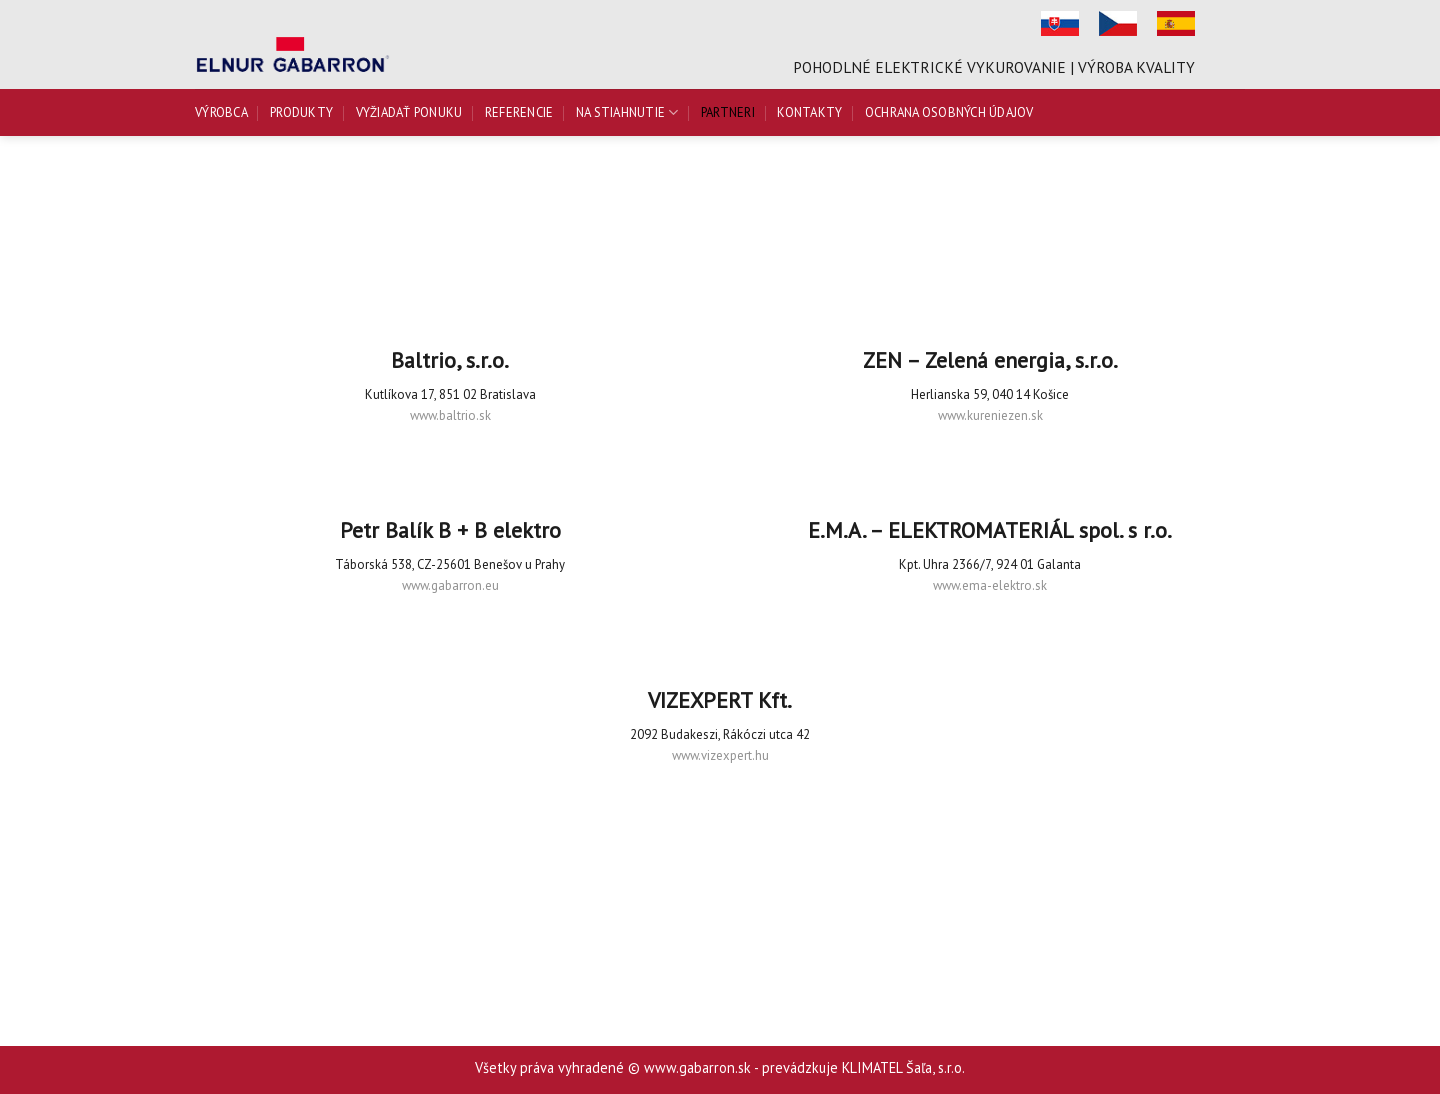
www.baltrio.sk (450, 415)
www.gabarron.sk (697, 1067)
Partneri (728, 112)
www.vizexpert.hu (720, 755)
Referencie (519, 112)
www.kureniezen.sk (990, 415)
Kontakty (809, 112)
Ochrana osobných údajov (949, 112)
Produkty (301, 112)
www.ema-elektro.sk (990, 585)
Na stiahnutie (627, 112)
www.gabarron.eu (450, 585)
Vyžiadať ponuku (409, 112)
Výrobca (221, 112)
